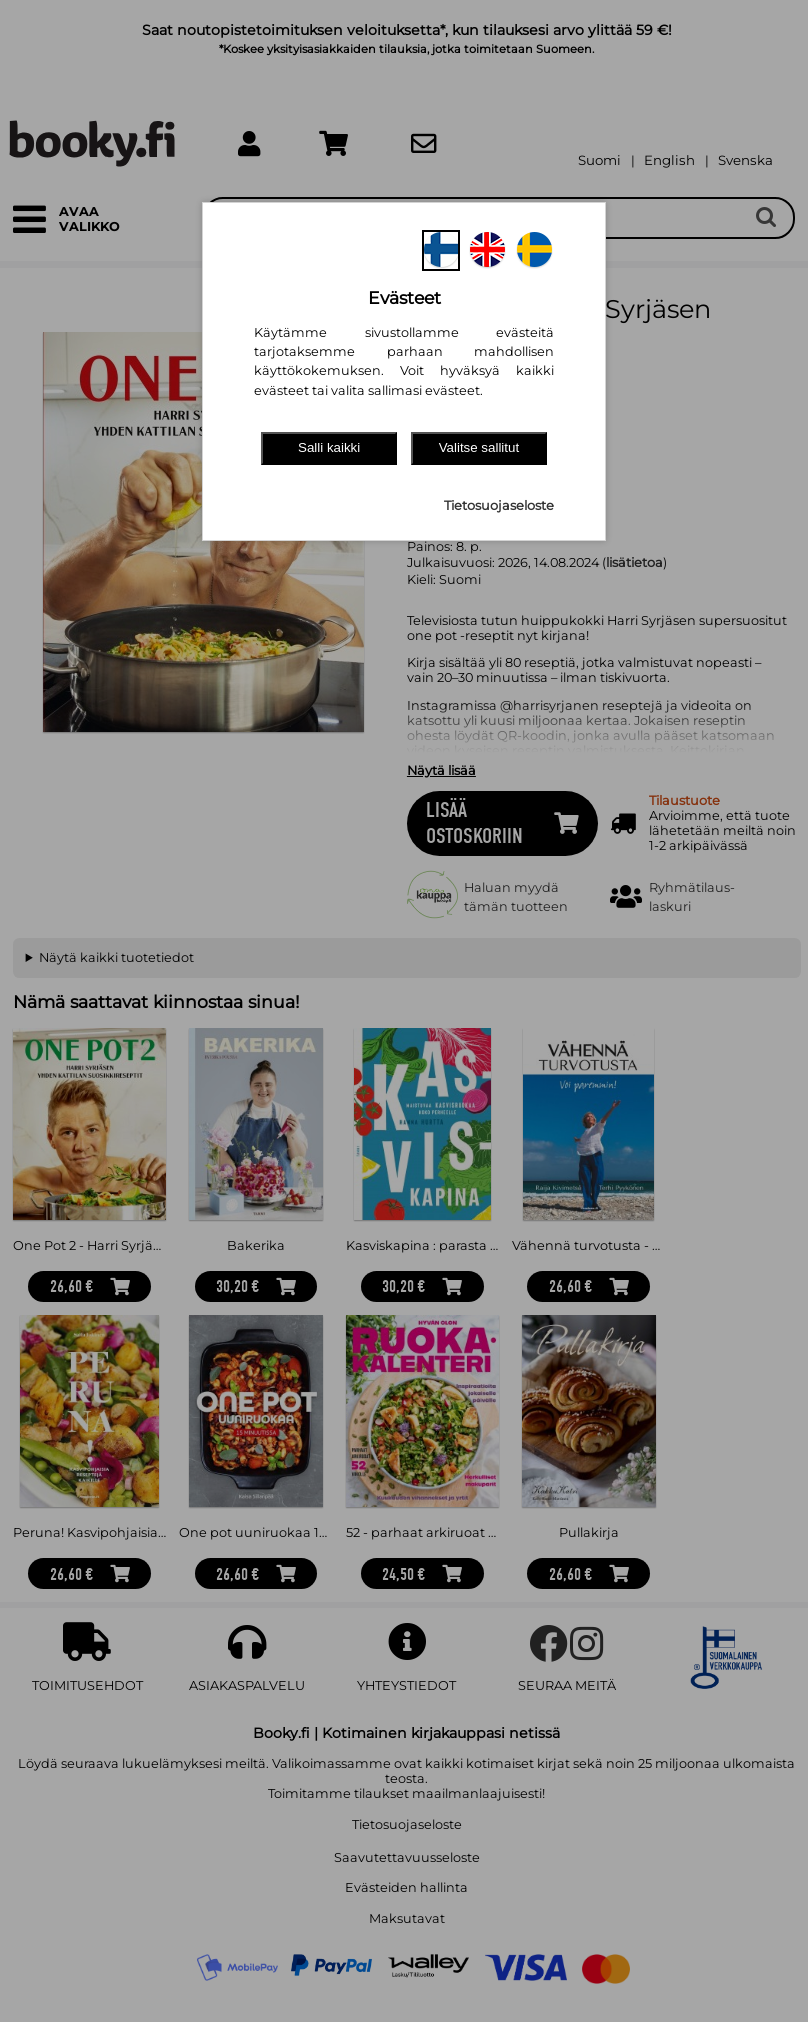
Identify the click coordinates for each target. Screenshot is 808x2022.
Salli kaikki (329, 447)
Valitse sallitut (479, 447)
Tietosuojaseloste (499, 505)
